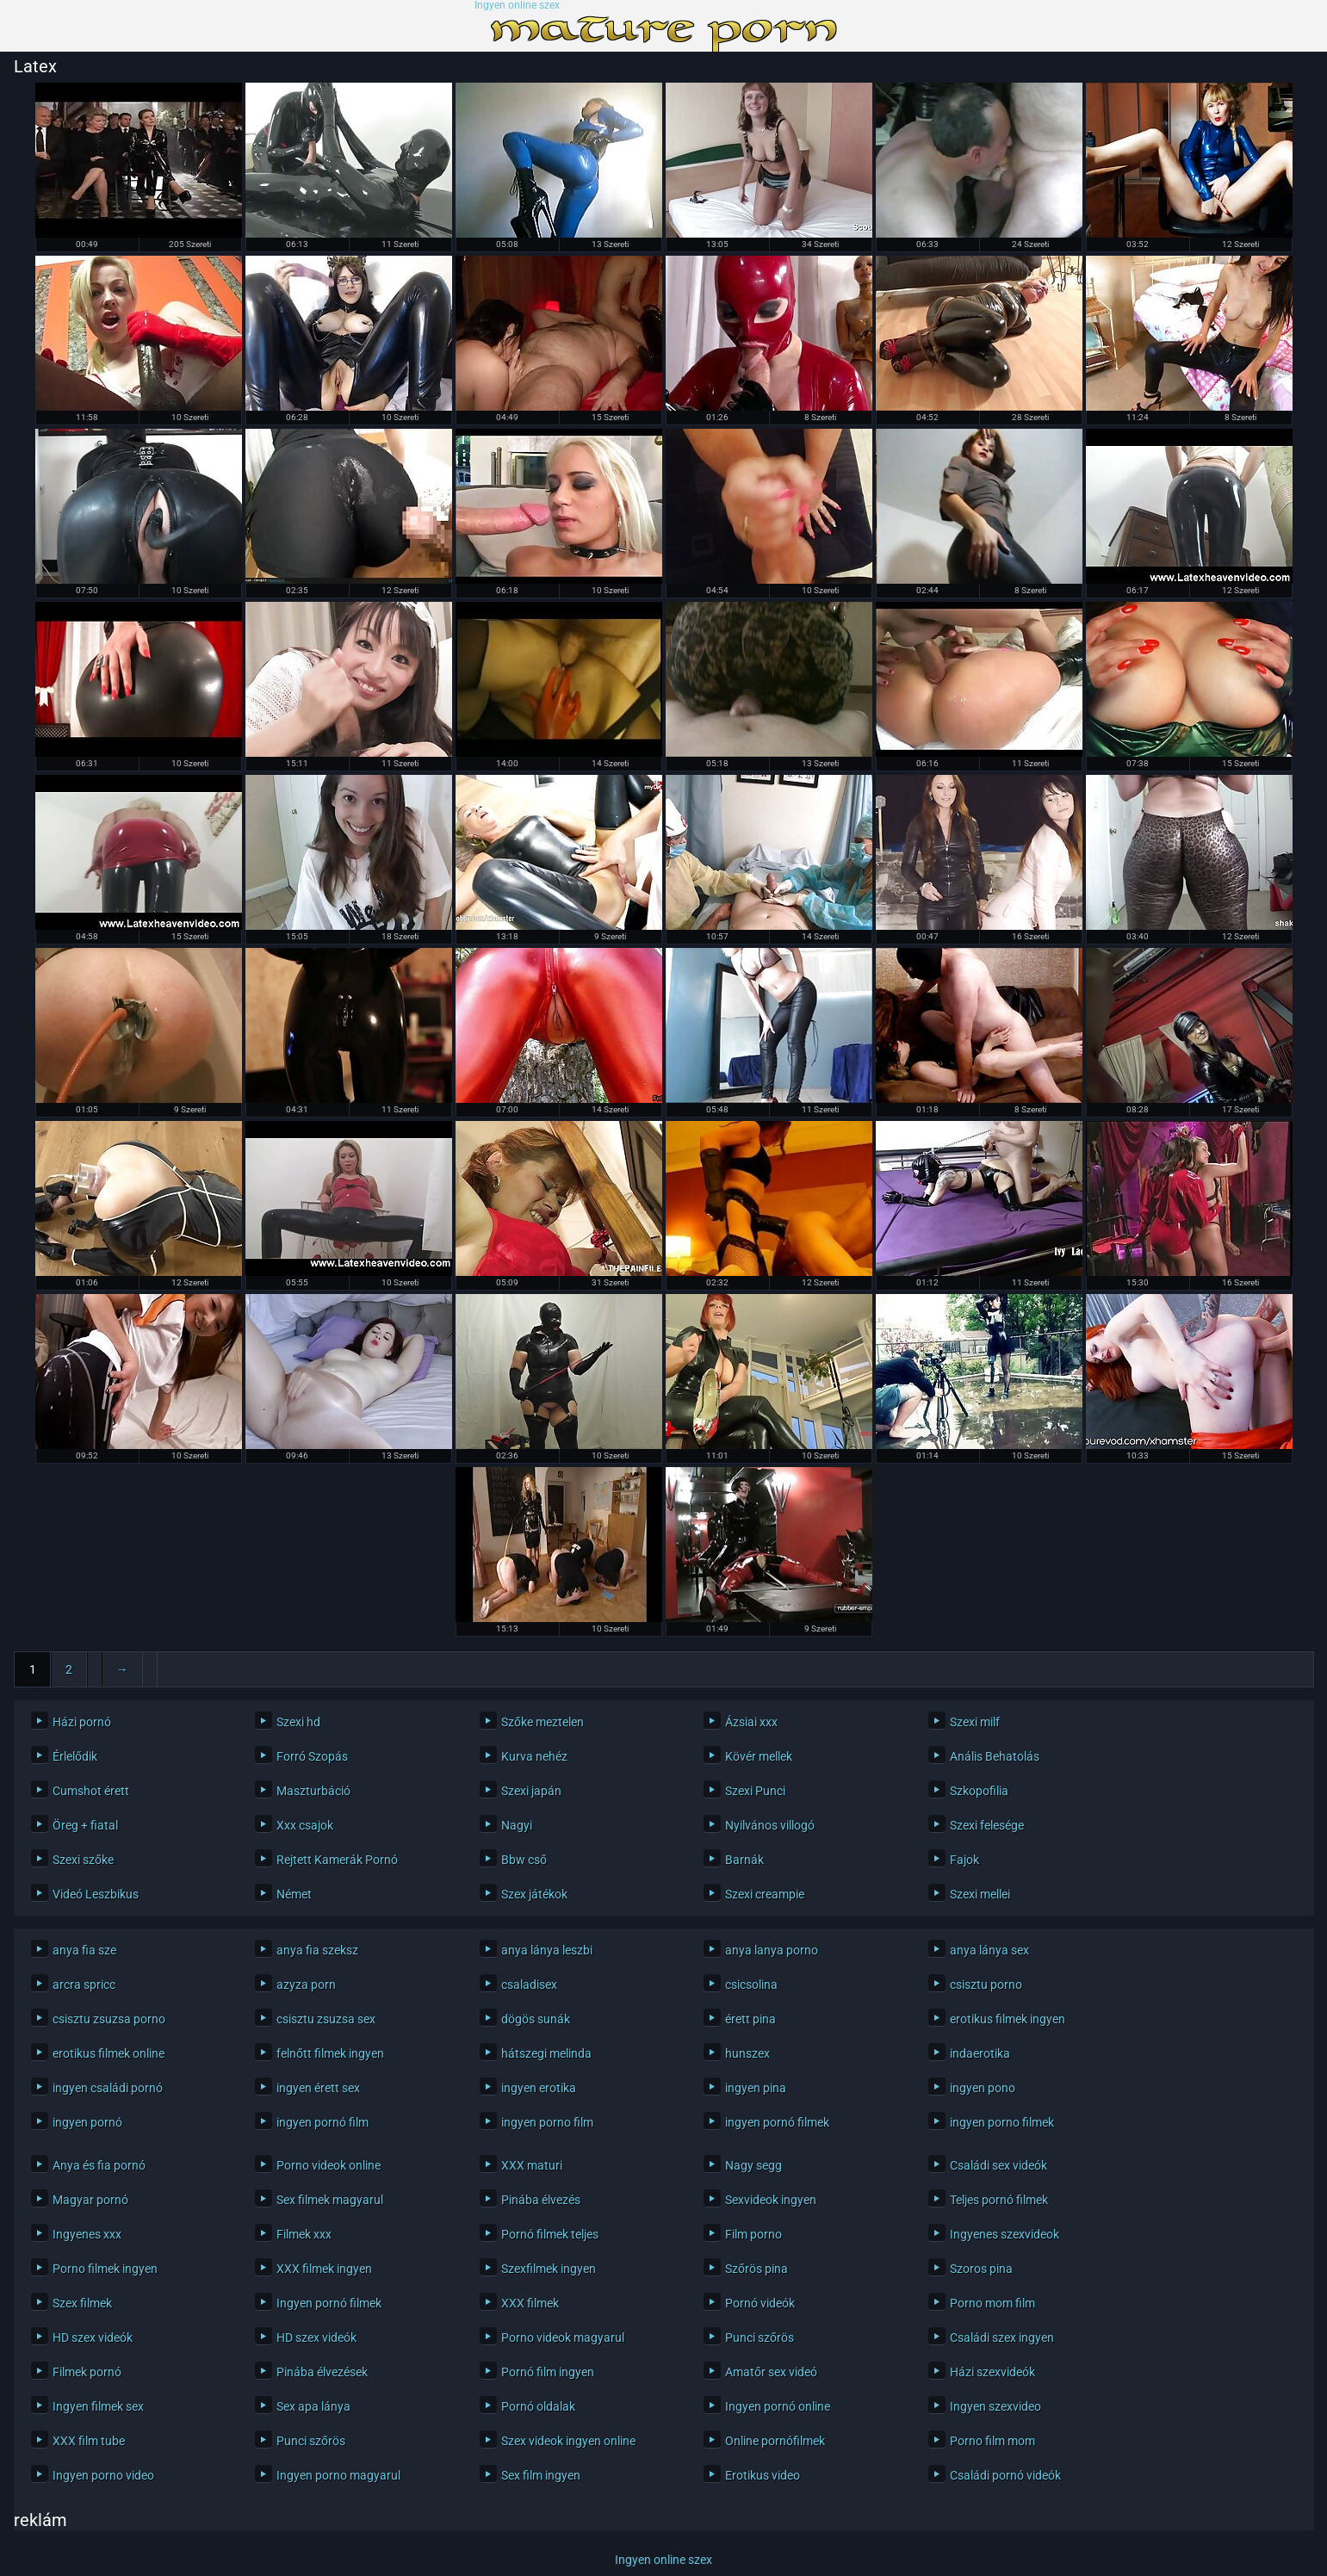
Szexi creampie (764, 1894)
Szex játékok (534, 1894)
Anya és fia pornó (99, 2165)
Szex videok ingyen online (568, 2441)
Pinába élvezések (322, 2372)
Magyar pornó (90, 2200)
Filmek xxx (304, 2234)
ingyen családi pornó (108, 2088)
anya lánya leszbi (546, 1950)
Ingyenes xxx (87, 2234)
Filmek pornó (87, 2372)
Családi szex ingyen (1002, 2337)
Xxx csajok (304, 1825)
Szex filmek (82, 2303)
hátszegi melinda (546, 2053)
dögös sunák (535, 2019)
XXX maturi (531, 2165)
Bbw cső (524, 1860)
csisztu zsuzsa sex (325, 2019)
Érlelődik (75, 1756)
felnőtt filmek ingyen (330, 2053)
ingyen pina (755, 2088)
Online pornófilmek (775, 2441)
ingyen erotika (538, 2088)
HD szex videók (93, 2337)
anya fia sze (84, 1950)
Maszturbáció (313, 1791)
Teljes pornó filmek (999, 2200)
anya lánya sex (989, 1950)
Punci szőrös (759, 2337)
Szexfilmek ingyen (548, 2269)
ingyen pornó (87, 2122)
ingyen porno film (547, 2122)
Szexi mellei (980, 1894)
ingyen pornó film (322, 2122)
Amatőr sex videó (771, 2372)
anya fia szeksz (317, 1950)
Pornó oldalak (538, 2406)
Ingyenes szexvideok (1004, 2234)
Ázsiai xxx (751, 1722)
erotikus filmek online (108, 2053)
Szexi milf (975, 1722)
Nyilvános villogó (770, 1825)
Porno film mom (992, 2441)
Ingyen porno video (103, 2475)
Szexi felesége (987, 1825)
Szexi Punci (755, 1791)
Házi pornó (82, 1722)
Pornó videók (760, 2303)
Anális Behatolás (994, 1756)
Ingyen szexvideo (995, 2406)
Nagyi (516, 1825)
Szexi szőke (83, 1860)
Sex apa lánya (313, 2406)
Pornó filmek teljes (549, 2234)
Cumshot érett (91, 1791)
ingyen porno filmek (1002, 2122)
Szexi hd (298, 1722)
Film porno (753, 2234)
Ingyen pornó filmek (328, 2303)
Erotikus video (762, 2475)
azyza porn (306, 1984)
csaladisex (529, 1984)
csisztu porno (986, 1984)
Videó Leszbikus (96, 1894)
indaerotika (980, 2053)
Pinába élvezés (540, 2200)
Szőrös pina (756, 2269)
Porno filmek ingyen (105, 2269)
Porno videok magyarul (562, 2337)
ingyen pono (982, 2088)
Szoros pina (981, 2269)
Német (294, 1894)
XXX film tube (89, 2441)
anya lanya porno (771, 1950)
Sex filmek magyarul (329, 2200)
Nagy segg (753, 2165)
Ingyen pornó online (777, 2406)
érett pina (750, 2019)
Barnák (744, 1860)
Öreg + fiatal (85, 1825)
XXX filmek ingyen (324, 2269)
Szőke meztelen (542, 1722)
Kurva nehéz (534, 1756)
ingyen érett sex (318, 2088)
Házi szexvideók (992, 2372)
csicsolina (751, 1984)
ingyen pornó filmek (777, 2122)
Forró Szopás (312, 1756)
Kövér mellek (758, 1756)
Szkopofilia (979, 1791)
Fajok (964, 1860)
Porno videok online (328, 2165)
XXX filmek (530, 2303)
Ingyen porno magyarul (338, 2475)
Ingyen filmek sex (98, 2406)
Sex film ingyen (540, 2475)
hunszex (747, 2053)
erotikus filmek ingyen (1007, 2019)
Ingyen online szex (517, 5)
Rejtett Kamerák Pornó (337, 1860)
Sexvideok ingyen (770, 2200)
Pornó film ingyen (547, 2372)
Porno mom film (992, 2303)
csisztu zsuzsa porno (109, 2019)
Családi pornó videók (1005, 2475)
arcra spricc (84, 1984)
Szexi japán (531, 1791)
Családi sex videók (998, 2165)
